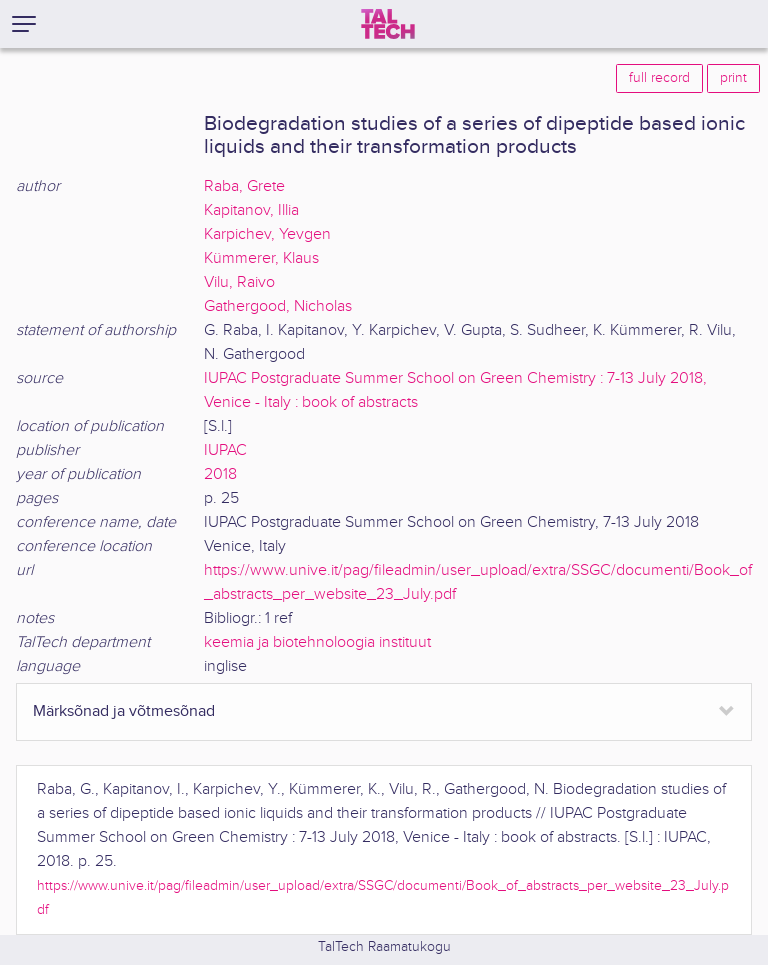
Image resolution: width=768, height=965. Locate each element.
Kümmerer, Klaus (261, 258)
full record (659, 78)
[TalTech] (388, 24)
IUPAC (225, 450)
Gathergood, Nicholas (278, 306)
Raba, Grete (244, 186)
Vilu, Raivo (239, 282)
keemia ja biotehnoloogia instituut (317, 642)
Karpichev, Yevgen (267, 234)
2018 (220, 474)
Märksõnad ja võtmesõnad (124, 711)
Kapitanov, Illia (251, 210)
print (733, 78)
